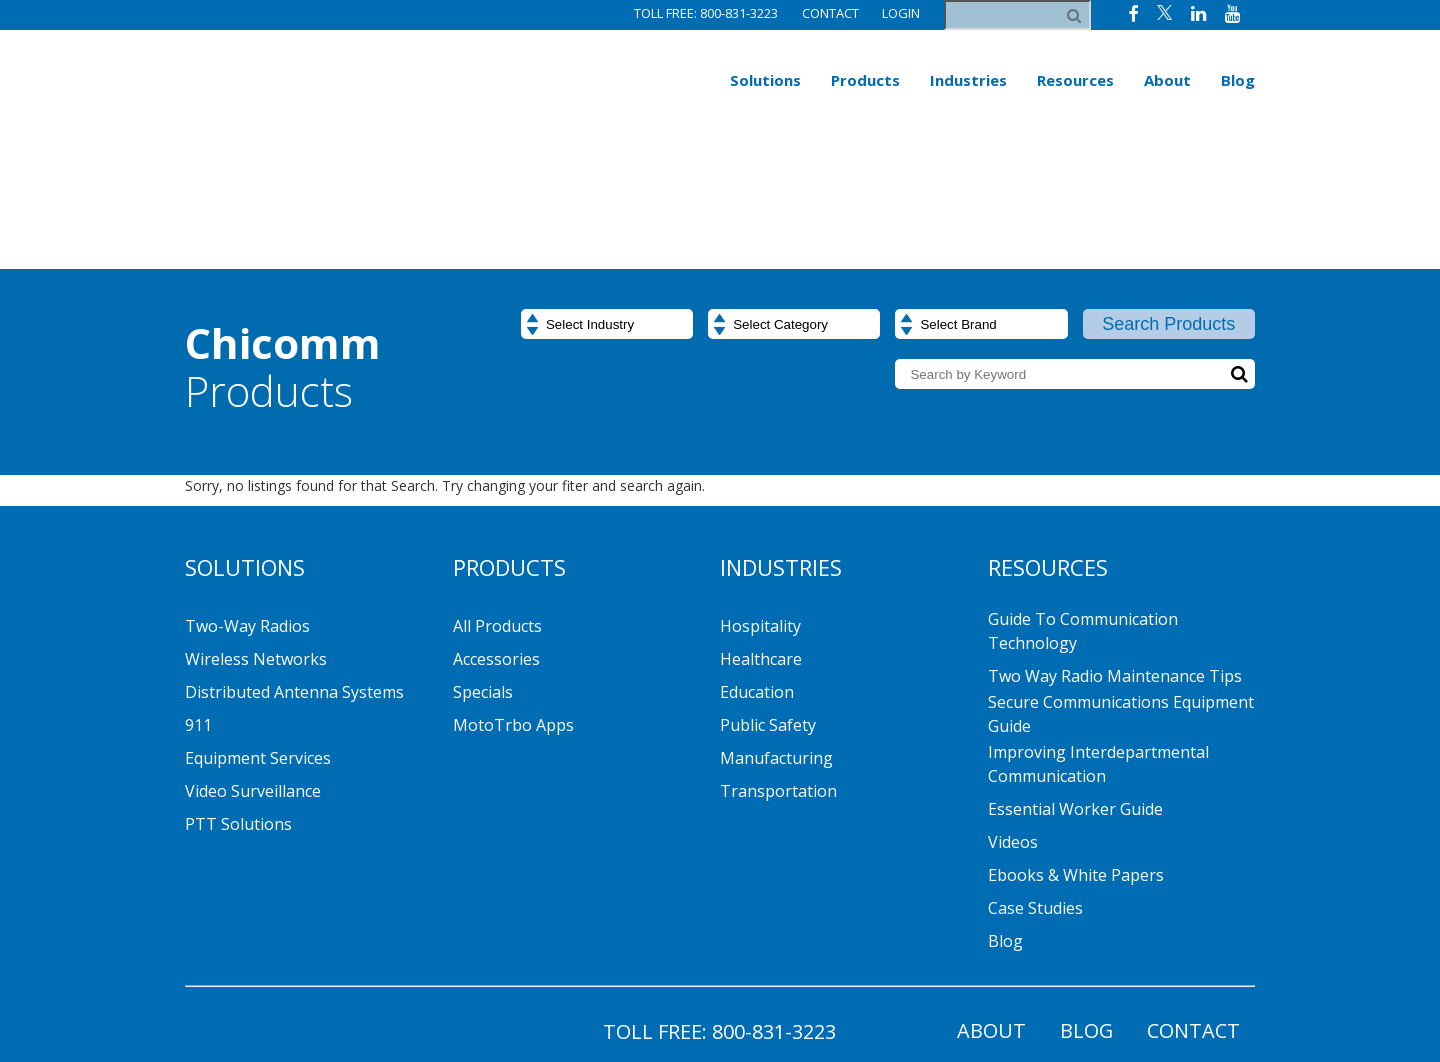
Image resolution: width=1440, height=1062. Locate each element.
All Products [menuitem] (497, 502)
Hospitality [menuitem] (760, 502)
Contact (829, 13)
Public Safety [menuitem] (768, 601)
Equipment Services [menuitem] (258, 634)
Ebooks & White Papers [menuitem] (1076, 751)
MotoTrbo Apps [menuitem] (513, 601)
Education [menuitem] (757, 568)
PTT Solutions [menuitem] (238, 700)
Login (901, 13)
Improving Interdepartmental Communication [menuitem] (1098, 640)
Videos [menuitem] (1013, 718)
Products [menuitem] (865, 80)
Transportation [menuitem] (778, 667)
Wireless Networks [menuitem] (256, 535)
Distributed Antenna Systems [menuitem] (294, 568)
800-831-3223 (774, 907)
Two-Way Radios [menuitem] (247, 502)
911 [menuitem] (198, 601)
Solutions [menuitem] (765, 80)
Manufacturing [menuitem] (776, 634)
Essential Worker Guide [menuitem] (1075, 685)
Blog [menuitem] (1238, 80)
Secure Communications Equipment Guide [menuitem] (1121, 590)
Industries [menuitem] (968, 80)
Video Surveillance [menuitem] (253, 667)
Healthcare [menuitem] (761, 535)
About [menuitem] (1167, 80)
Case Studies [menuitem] (1035, 784)
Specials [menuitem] (483, 568)
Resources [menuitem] (1075, 80)
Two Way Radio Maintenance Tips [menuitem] (1115, 552)
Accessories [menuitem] (496, 535)
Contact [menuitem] (1193, 906)
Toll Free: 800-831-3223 (705, 13)
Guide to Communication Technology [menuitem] (1083, 507)
